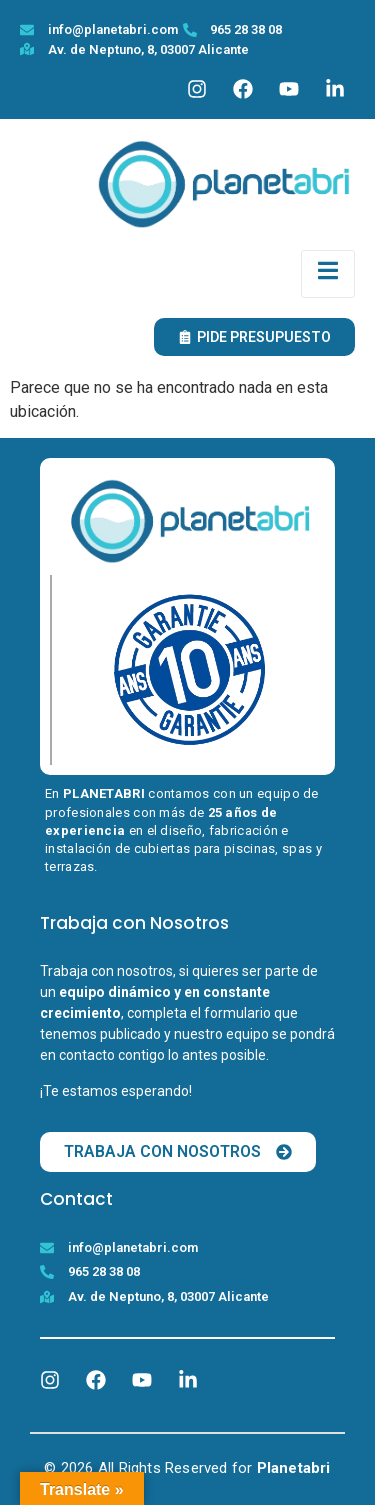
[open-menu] (328, 274)
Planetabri (294, 1468)
